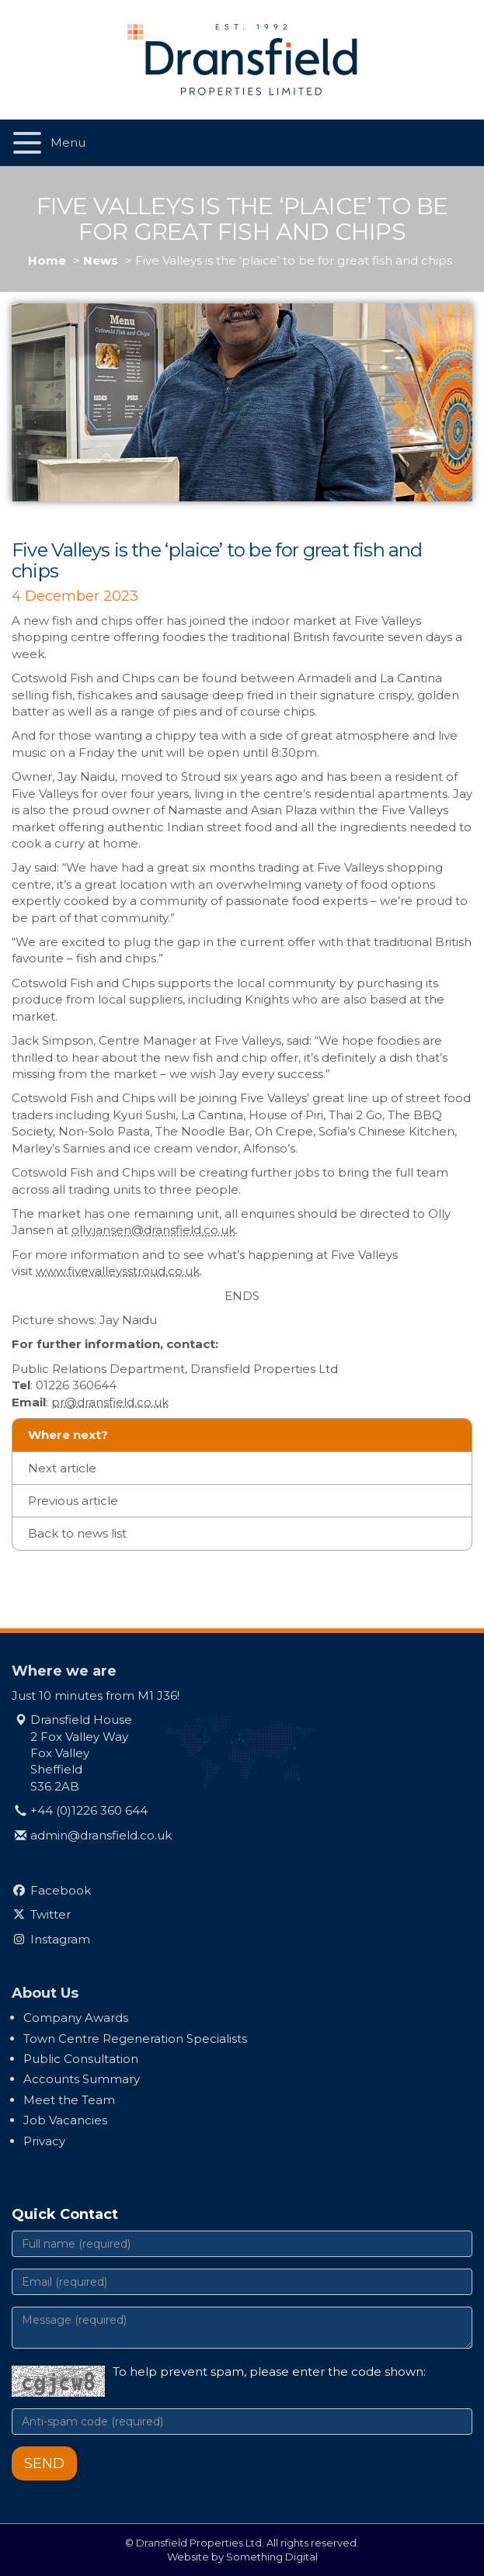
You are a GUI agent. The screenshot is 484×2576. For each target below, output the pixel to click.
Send (44, 2463)
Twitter (50, 1914)
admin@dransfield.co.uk (101, 1835)
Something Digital (272, 2556)
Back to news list (77, 1533)
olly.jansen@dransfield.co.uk (153, 1229)
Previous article (73, 1500)
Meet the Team (69, 2099)
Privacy (44, 2141)
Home (47, 260)
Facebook (60, 1890)
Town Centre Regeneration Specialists (135, 2038)
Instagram (60, 1939)
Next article (62, 1468)
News (100, 260)
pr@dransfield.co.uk (110, 1402)
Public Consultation (80, 2058)
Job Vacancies (65, 2120)
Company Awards (75, 2017)
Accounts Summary (81, 2079)
